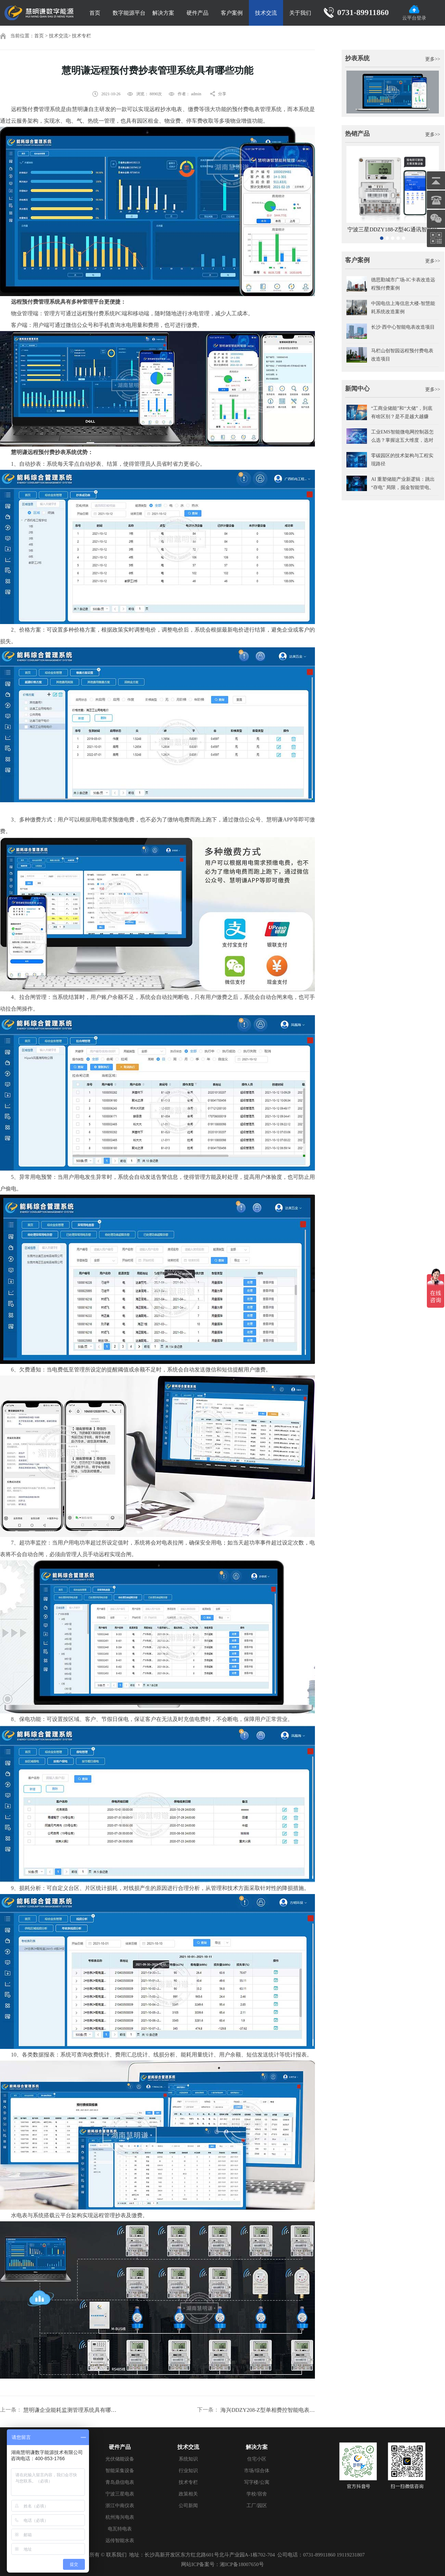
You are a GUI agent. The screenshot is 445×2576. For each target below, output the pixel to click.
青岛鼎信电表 (119, 2482)
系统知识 (188, 2459)
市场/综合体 (256, 2470)
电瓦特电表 (120, 2528)
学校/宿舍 (256, 2493)
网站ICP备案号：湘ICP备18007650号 (222, 2564)
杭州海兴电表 (119, 2517)
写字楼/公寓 (256, 2482)
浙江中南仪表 (119, 2505)
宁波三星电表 (119, 2493)
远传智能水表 (119, 2540)
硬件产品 (197, 13)
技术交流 (266, 13)
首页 (94, 13)
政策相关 (188, 2493)
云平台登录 (414, 13)
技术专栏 (81, 35)
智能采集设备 (119, 2470)
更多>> (432, 59)
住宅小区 (256, 2459)
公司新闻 (188, 2505)
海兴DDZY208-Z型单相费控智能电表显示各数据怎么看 (267, 2410)
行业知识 (188, 2470)
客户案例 (232, 13)
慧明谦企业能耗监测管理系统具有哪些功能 (70, 2410)
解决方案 (163, 13)
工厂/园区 (256, 2505)
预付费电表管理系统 (257, 109)
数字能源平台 (129, 13)
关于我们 (300, 13)
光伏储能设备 (119, 2459)
